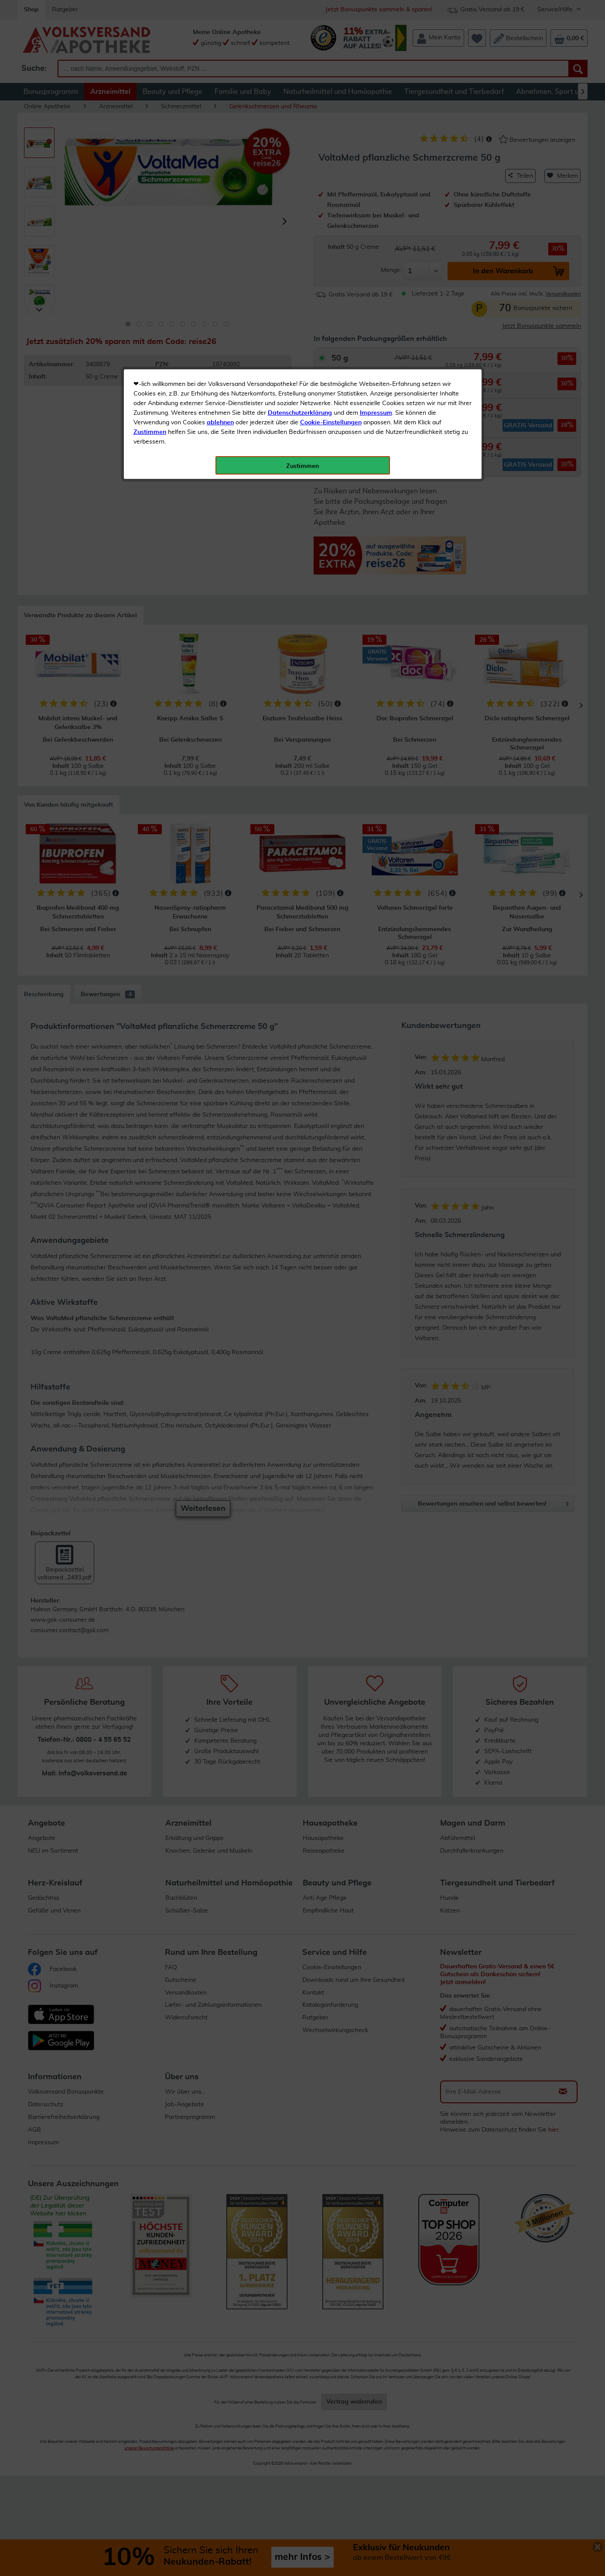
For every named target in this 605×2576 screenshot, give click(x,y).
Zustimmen (149, 215)
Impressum (376, 196)
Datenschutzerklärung (300, 196)
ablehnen (220, 206)
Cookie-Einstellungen (331, 206)
